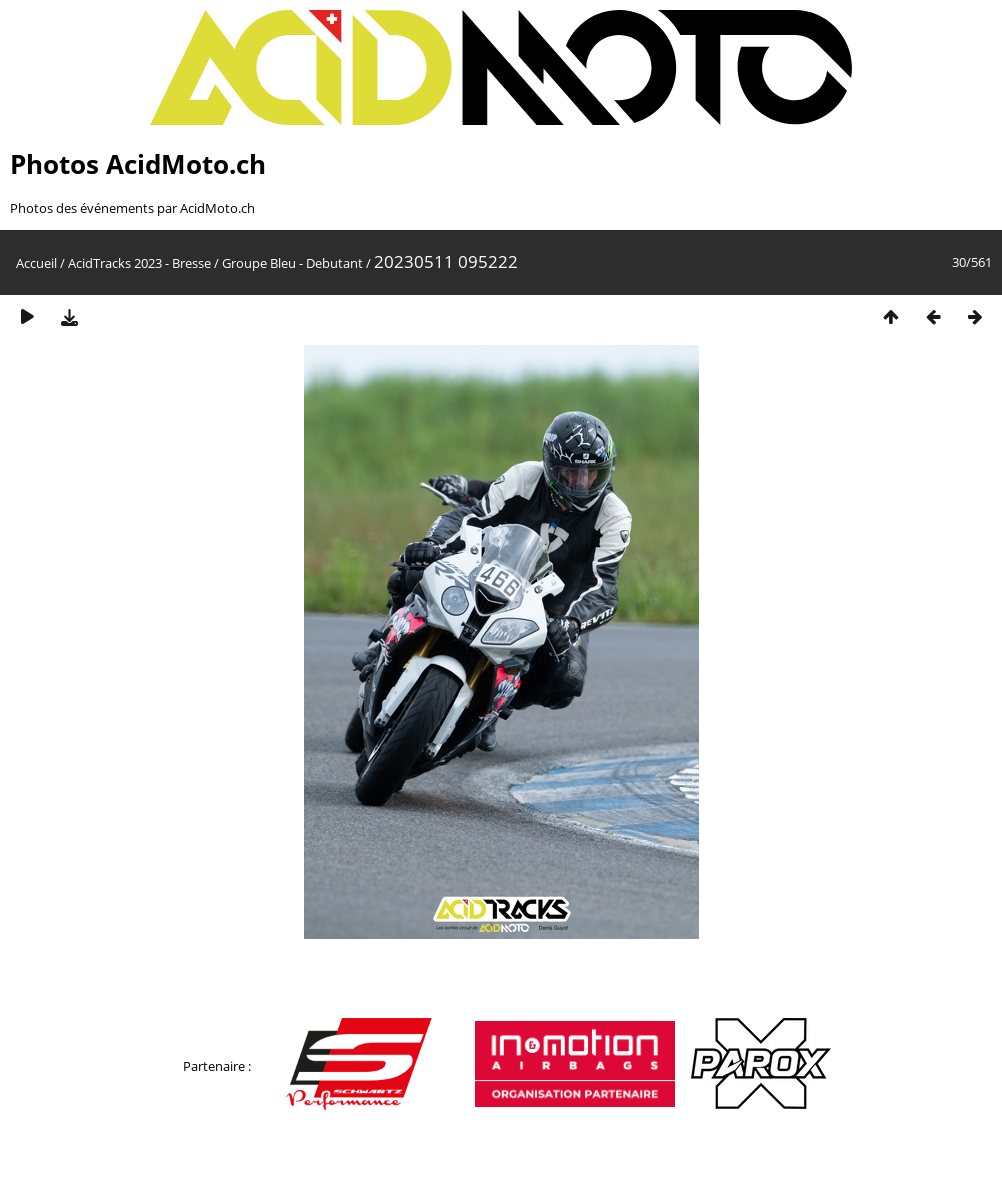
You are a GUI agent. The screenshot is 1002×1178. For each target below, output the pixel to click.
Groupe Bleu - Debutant (292, 263)
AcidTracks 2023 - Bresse (139, 263)
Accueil (36, 263)
